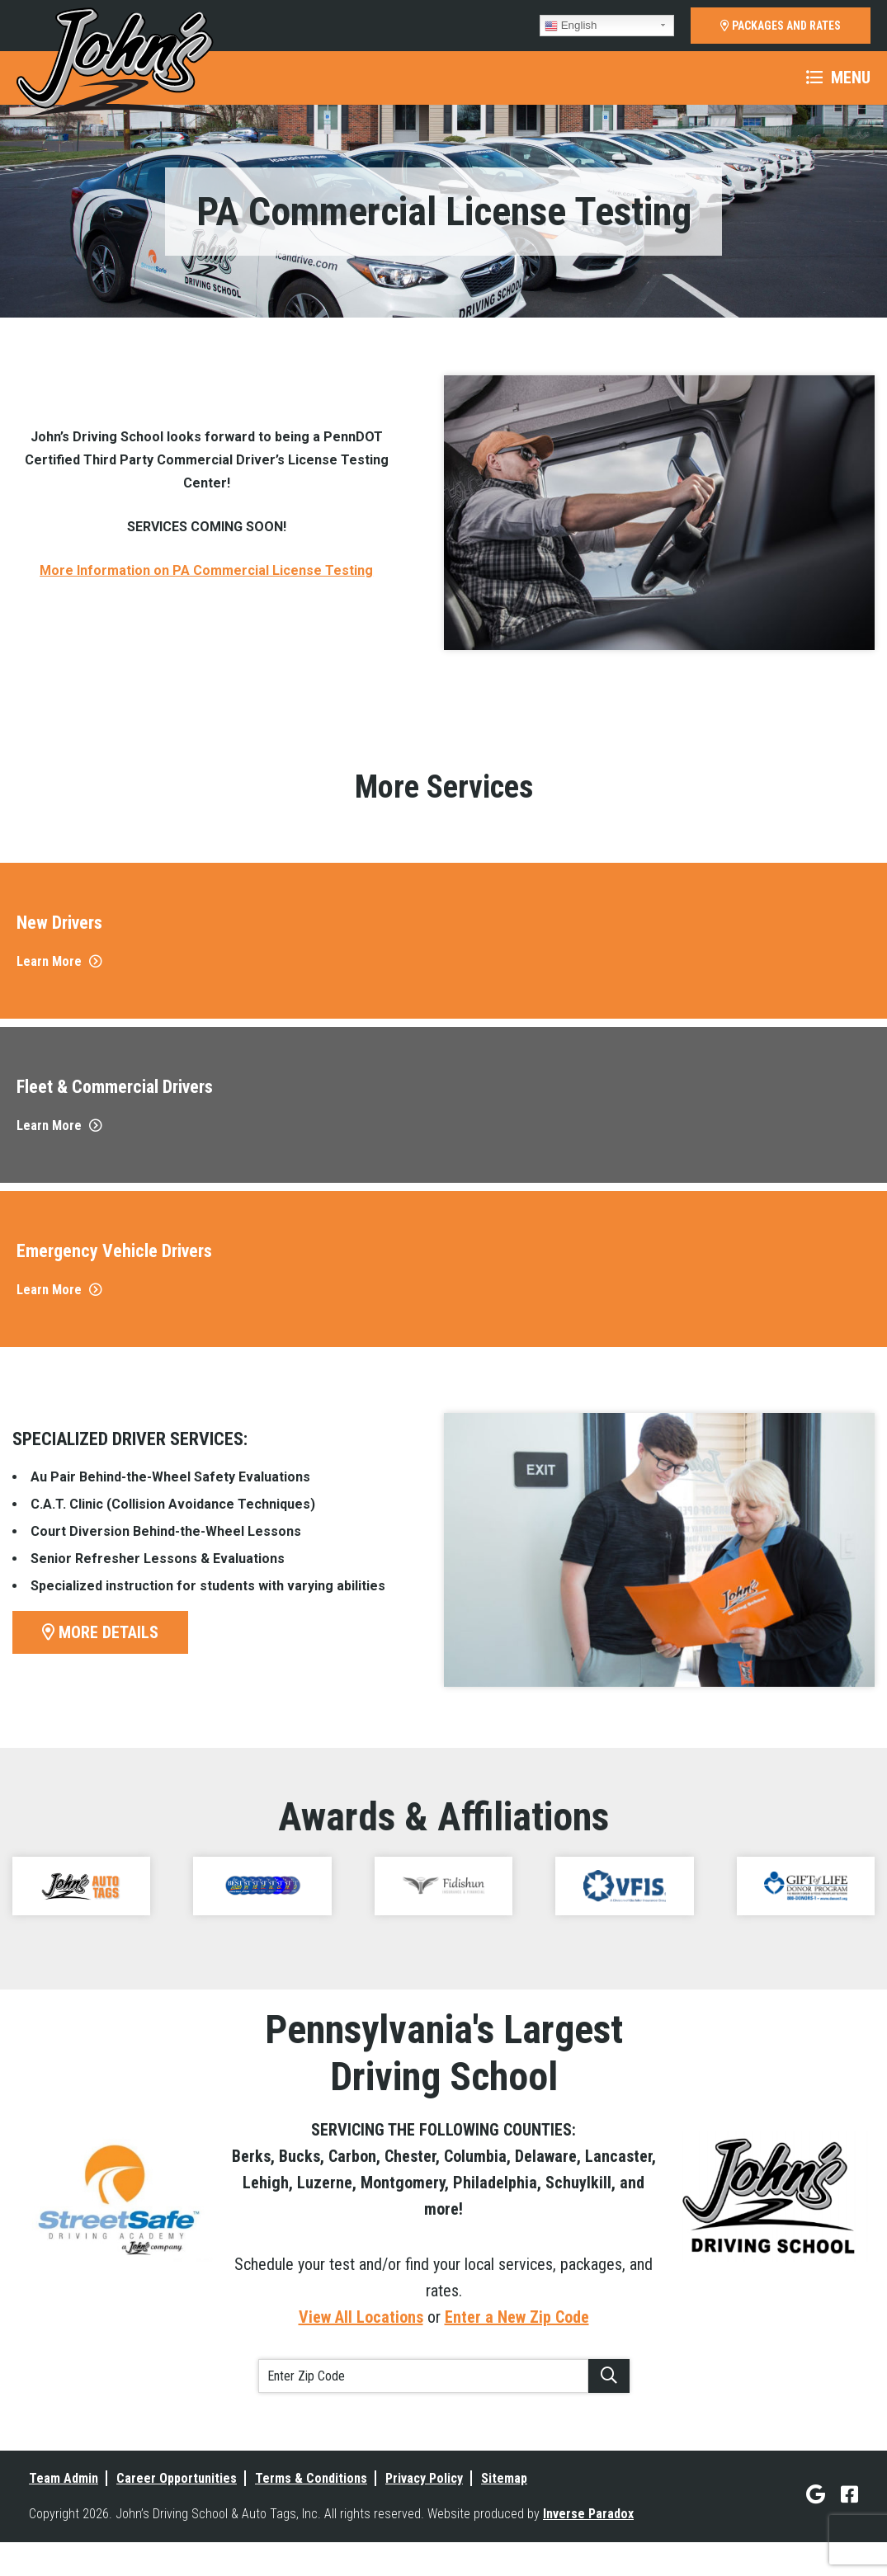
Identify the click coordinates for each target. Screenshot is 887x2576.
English (571, 25)
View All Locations (361, 2317)
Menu (838, 77)
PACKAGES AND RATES (780, 25)
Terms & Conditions (311, 2478)
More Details (100, 1632)
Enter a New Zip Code (517, 2317)
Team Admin (63, 2478)
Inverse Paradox (588, 2514)
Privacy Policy (424, 2478)
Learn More (59, 961)
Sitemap (504, 2478)
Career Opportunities (176, 2478)
